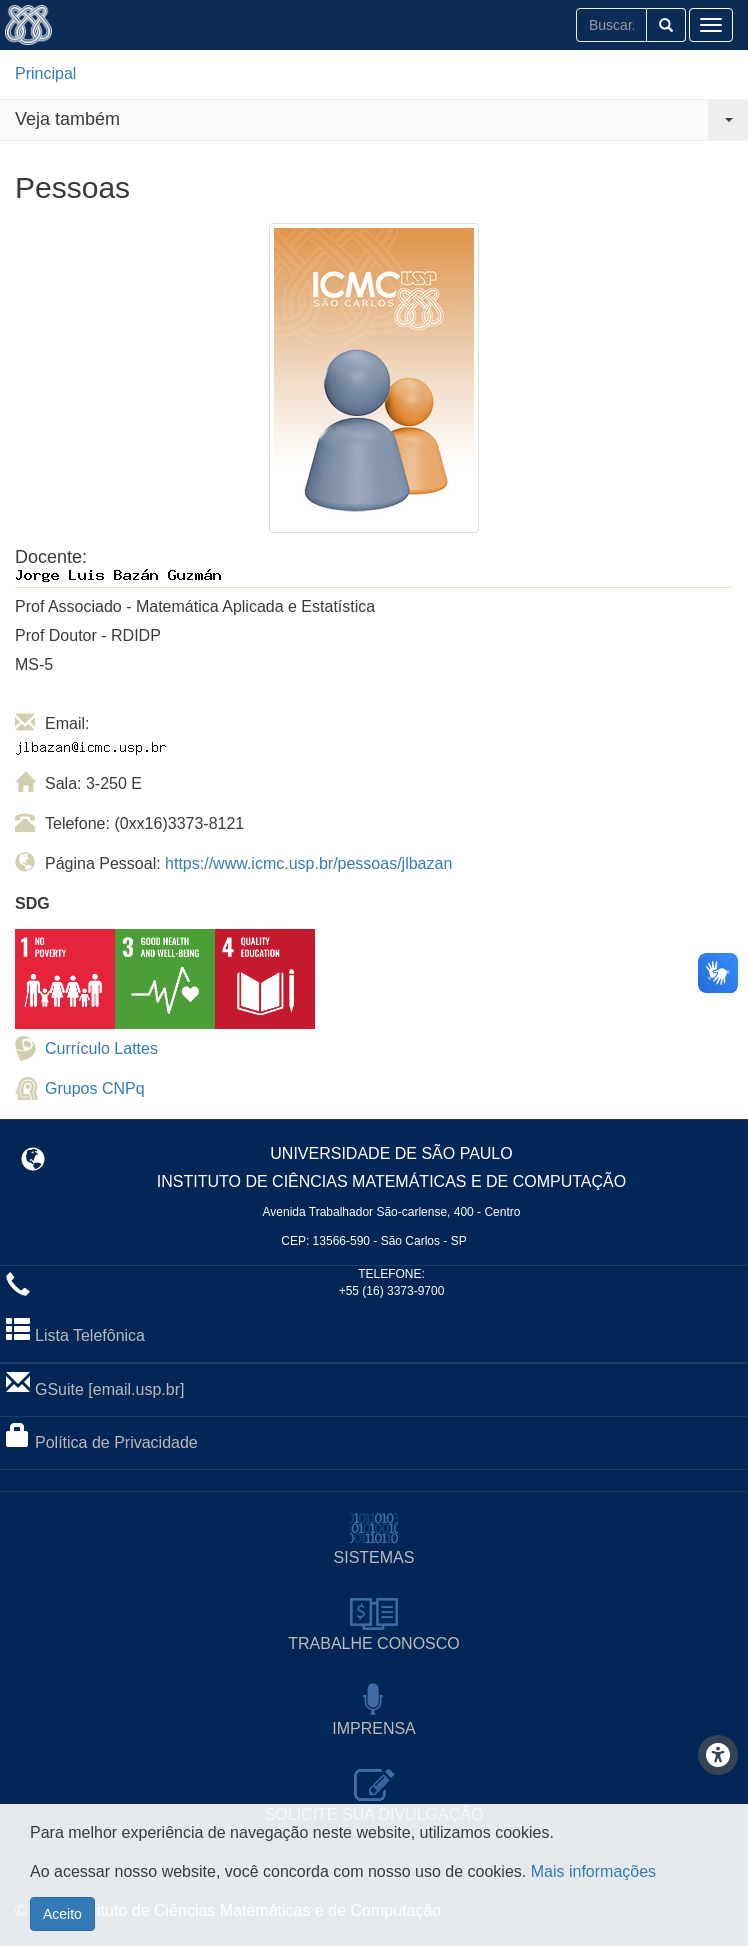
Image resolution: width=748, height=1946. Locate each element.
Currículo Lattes (101, 1048)
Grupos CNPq (95, 1088)
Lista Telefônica (90, 1335)
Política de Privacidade (116, 1442)
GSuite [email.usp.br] (109, 1389)
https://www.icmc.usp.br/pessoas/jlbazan (308, 863)
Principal (45, 73)
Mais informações (593, 1891)
